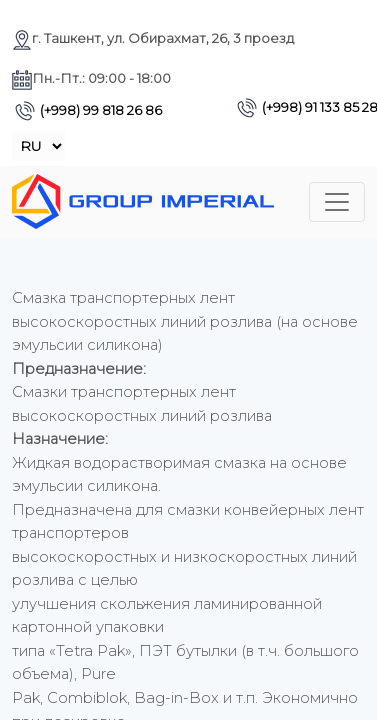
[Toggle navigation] (337, 202)
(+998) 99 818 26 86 (88, 110)
